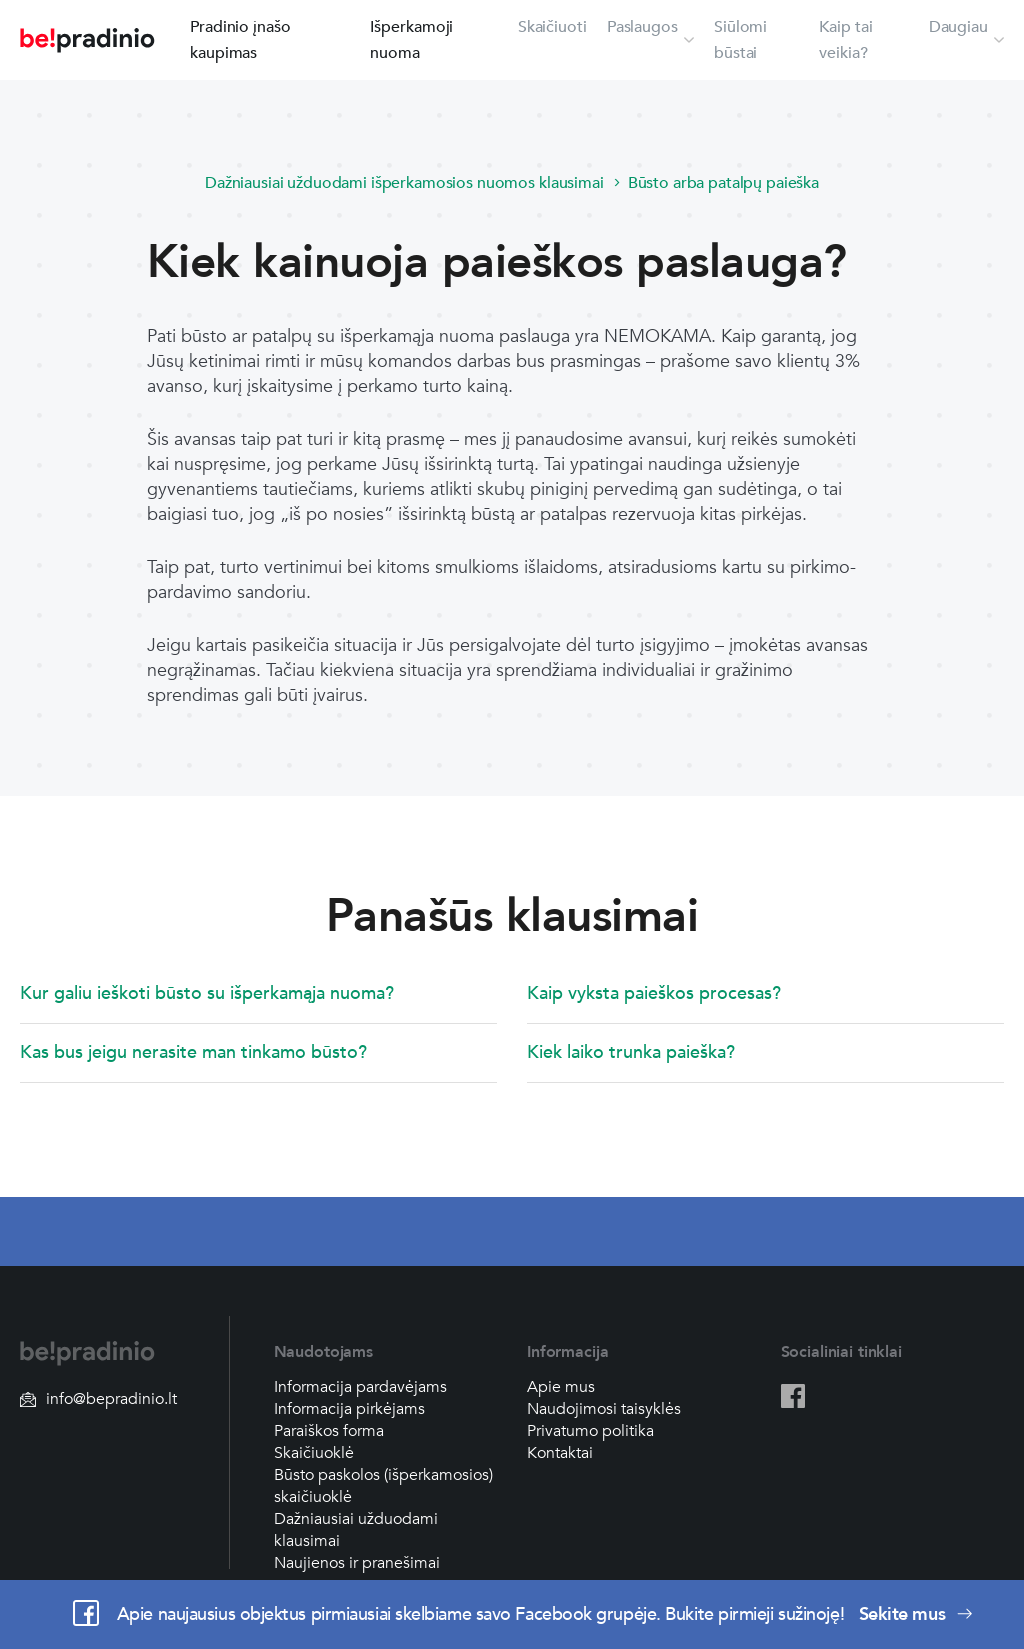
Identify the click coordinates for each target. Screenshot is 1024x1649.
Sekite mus (916, 1614)
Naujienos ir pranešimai (357, 1563)
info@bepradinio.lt (98, 1399)
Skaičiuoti (552, 27)
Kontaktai (560, 1453)
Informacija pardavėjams (360, 1387)
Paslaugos (642, 27)
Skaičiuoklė (314, 1453)
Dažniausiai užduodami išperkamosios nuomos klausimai (404, 183)
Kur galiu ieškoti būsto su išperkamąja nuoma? (207, 993)
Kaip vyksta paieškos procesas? (654, 993)
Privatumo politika (590, 1431)
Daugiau (958, 27)
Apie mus (561, 1387)
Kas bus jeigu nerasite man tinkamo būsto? (193, 1052)
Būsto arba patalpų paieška (723, 183)
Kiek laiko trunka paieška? (631, 1052)
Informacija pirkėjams (349, 1409)
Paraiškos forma (329, 1431)
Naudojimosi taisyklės (604, 1409)
